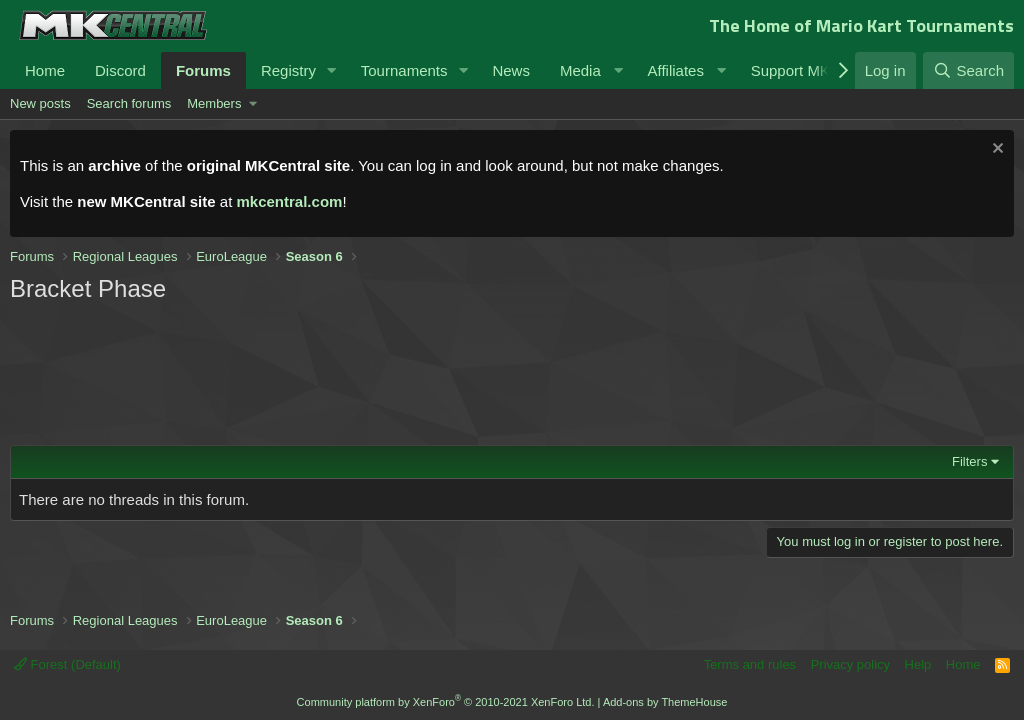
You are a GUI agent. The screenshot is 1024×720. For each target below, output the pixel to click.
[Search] (968, 70)
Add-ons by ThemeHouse (665, 702)
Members (214, 103)
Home (45, 70)
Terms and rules (750, 664)
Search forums (129, 103)
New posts (40, 103)
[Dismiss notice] (995, 150)
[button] (332, 70)
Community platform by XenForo (446, 702)
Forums (203, 70)
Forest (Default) (67, 664)
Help (918, 664)
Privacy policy (850, 664)
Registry (288, 70)
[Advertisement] (390, 372)
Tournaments (404, 70)
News (511, 70)
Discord (120, 70)
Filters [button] (969, 461)
